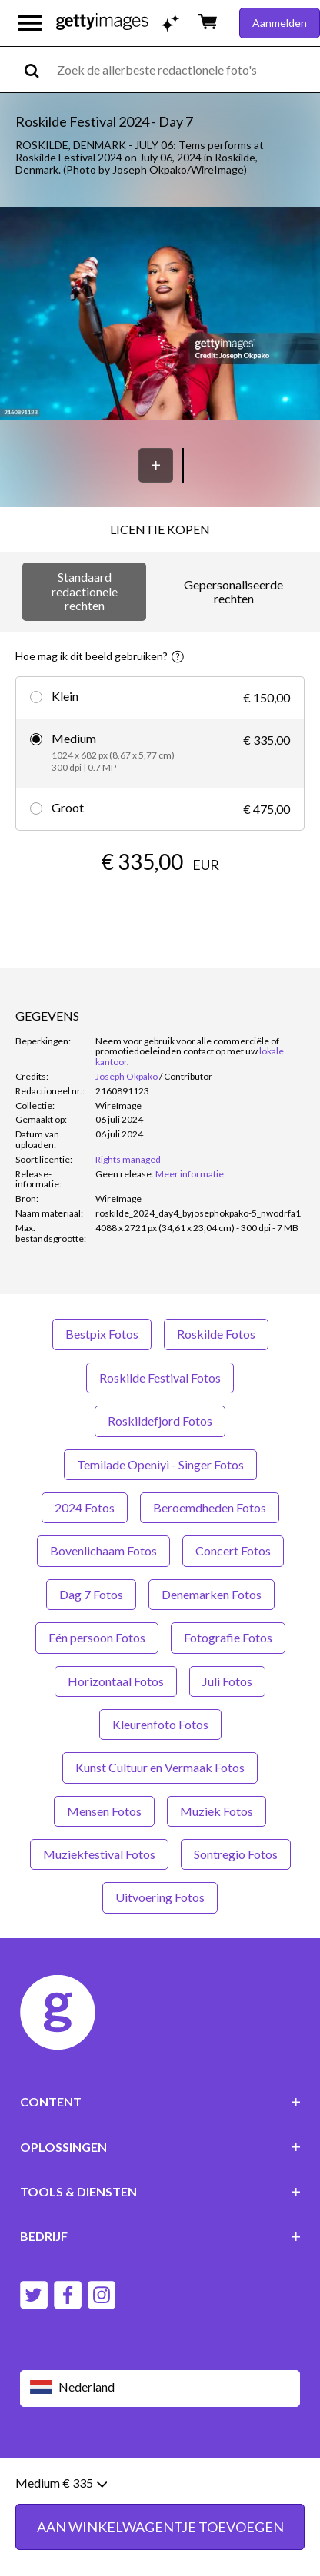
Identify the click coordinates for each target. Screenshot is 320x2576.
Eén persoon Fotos (96, 1637)
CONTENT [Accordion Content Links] (160, 2101)
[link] (124, 1174)
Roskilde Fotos (216, 1333)
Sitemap (101, 2487)
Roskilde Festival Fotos (160, 1377)
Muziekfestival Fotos (99, 1854)
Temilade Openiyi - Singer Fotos (160, 1464)
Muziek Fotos (216, 1811)
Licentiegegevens (181, 2474)
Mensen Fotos (104, 1811)
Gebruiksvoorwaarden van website (104, 2462)
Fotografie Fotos (228, 1637)
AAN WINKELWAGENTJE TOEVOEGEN (160, 907)
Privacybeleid (93, 2474)
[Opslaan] (155, 465)
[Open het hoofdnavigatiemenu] (30, 23)
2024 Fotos (85, 1507)
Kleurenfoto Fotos (160, 1724)
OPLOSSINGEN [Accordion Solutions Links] (160, 2146)
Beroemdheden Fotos (209, 1507)
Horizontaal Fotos (116, 1681)
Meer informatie (189, 1174)
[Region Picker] (160, 2388)
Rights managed (128, 1159)
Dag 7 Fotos (91, 1594)
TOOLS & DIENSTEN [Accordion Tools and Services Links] (160, 2191)
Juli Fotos (227, 1681)
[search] (38, 69)
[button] (160, 314)
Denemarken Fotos (212, 1594)
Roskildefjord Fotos (160, 1420)
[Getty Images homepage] (102, 22)
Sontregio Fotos (236, 1854)
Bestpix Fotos (101, 1333)
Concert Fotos (233, 1550)
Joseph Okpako (126, 1076)
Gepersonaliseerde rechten (233, 591)
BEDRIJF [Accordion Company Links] (160, 2236)
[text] (186, 69)
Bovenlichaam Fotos (103, 1550)
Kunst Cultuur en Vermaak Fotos (160, 1767)
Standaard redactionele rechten (85, 590)
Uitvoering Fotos (160, 1897)
